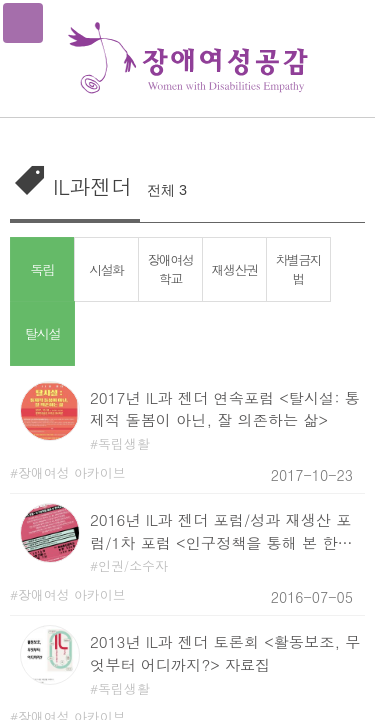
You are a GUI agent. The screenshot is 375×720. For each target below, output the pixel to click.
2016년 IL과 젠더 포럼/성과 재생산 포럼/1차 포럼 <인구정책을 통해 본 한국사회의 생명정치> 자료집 (221, 532)
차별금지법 (298, 269)
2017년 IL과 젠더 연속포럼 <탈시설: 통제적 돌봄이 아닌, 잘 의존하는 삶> (225, 409)
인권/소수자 (133, 565)
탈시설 (43, 333)
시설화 (106, 269)
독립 (43, 269)
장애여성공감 (188, 58)
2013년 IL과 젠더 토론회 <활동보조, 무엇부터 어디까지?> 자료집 (225, 653)
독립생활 (124, 443)
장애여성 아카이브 (72, 472)
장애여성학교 (170, 269)
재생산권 (234, 269)
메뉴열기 (23, 23)
